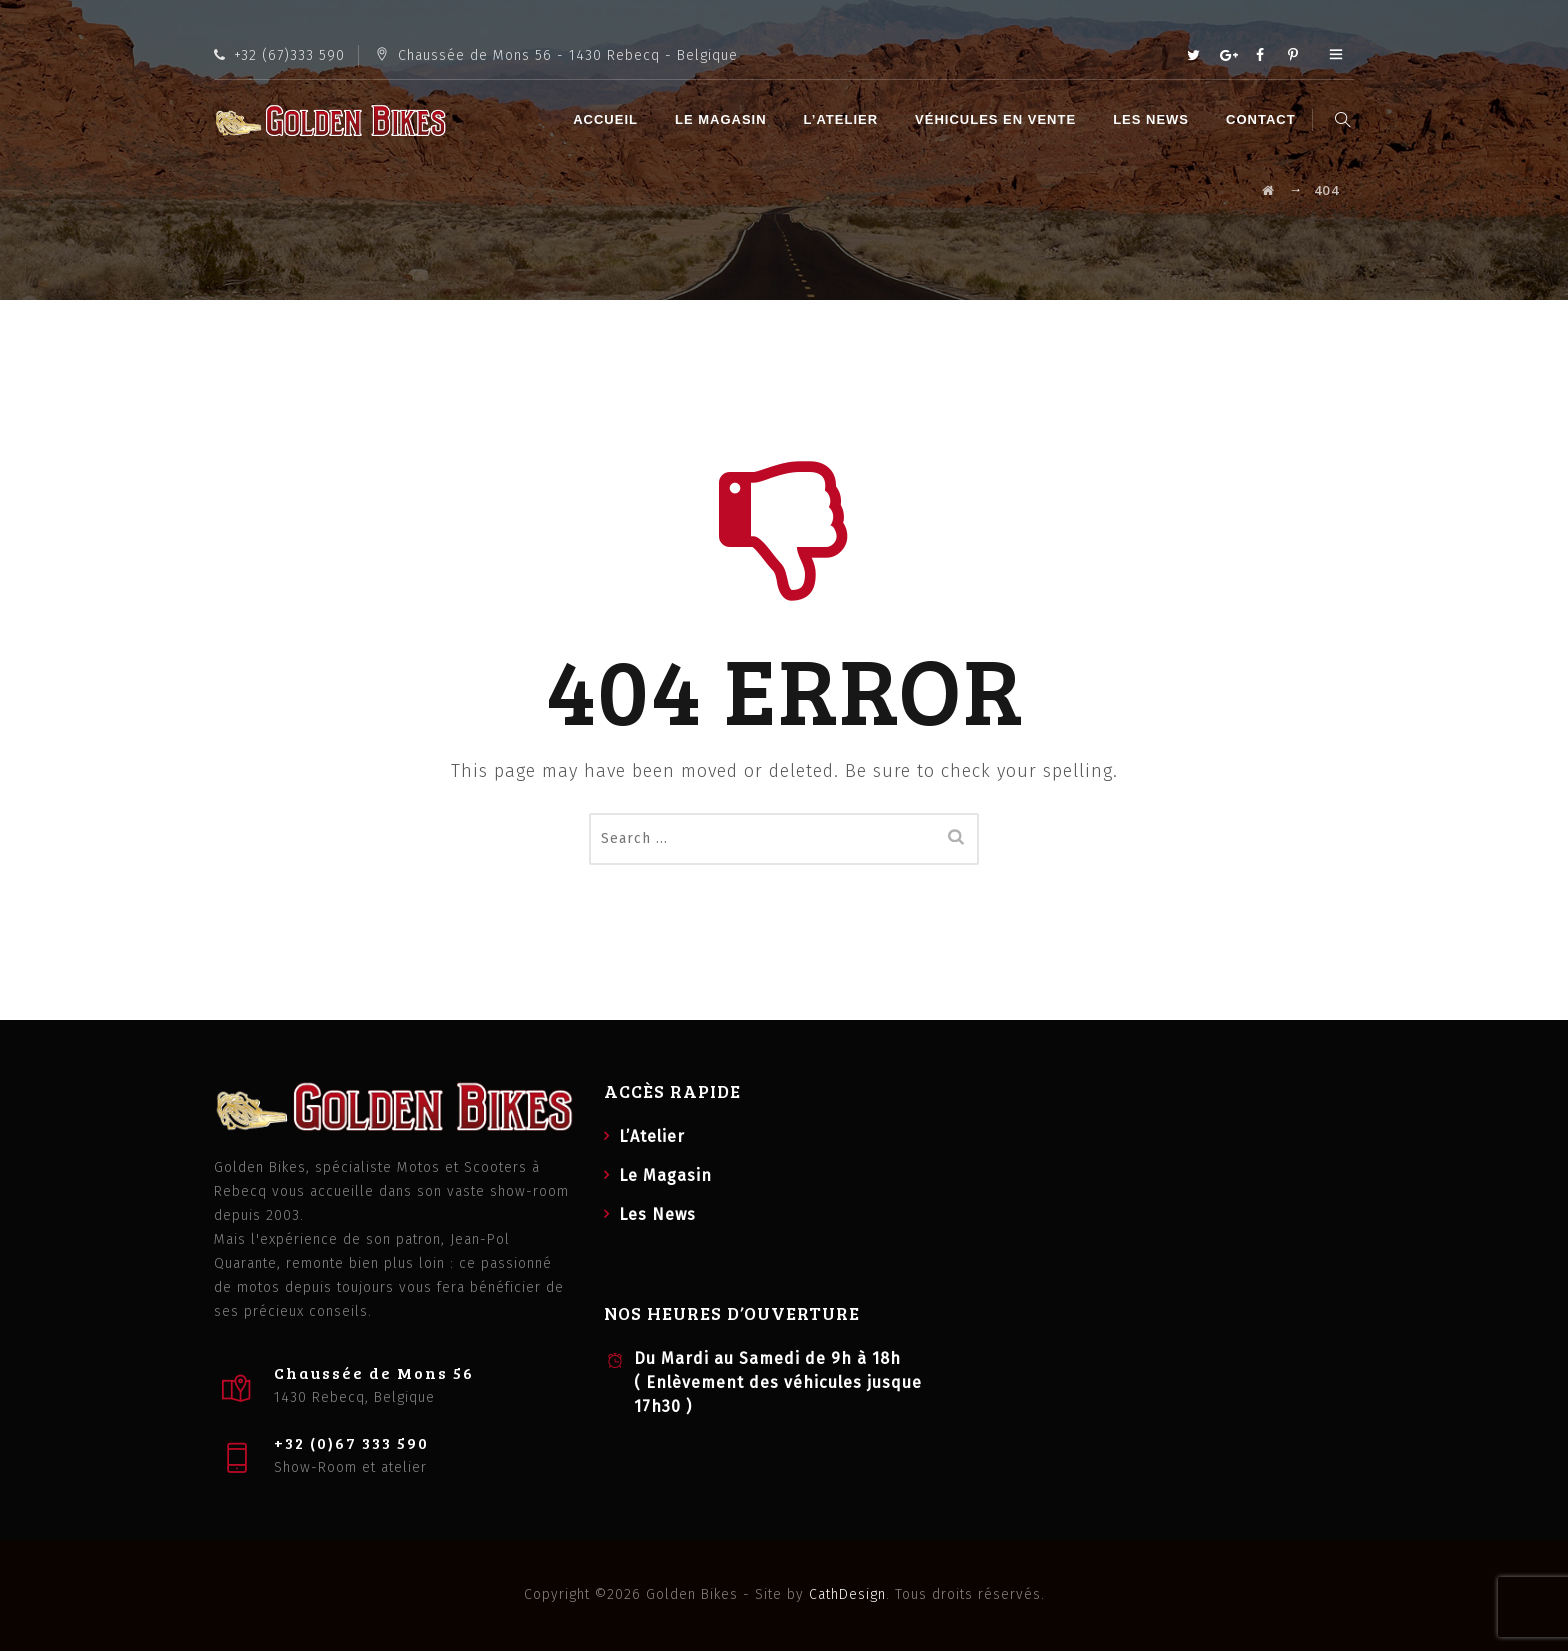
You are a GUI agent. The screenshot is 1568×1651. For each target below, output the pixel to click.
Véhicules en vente (998, 119)
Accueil (608, 119)
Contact (1264, 119)
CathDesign (847, 1594)
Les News (1154, 119)
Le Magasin (724, 119)
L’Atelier (844, 119)
